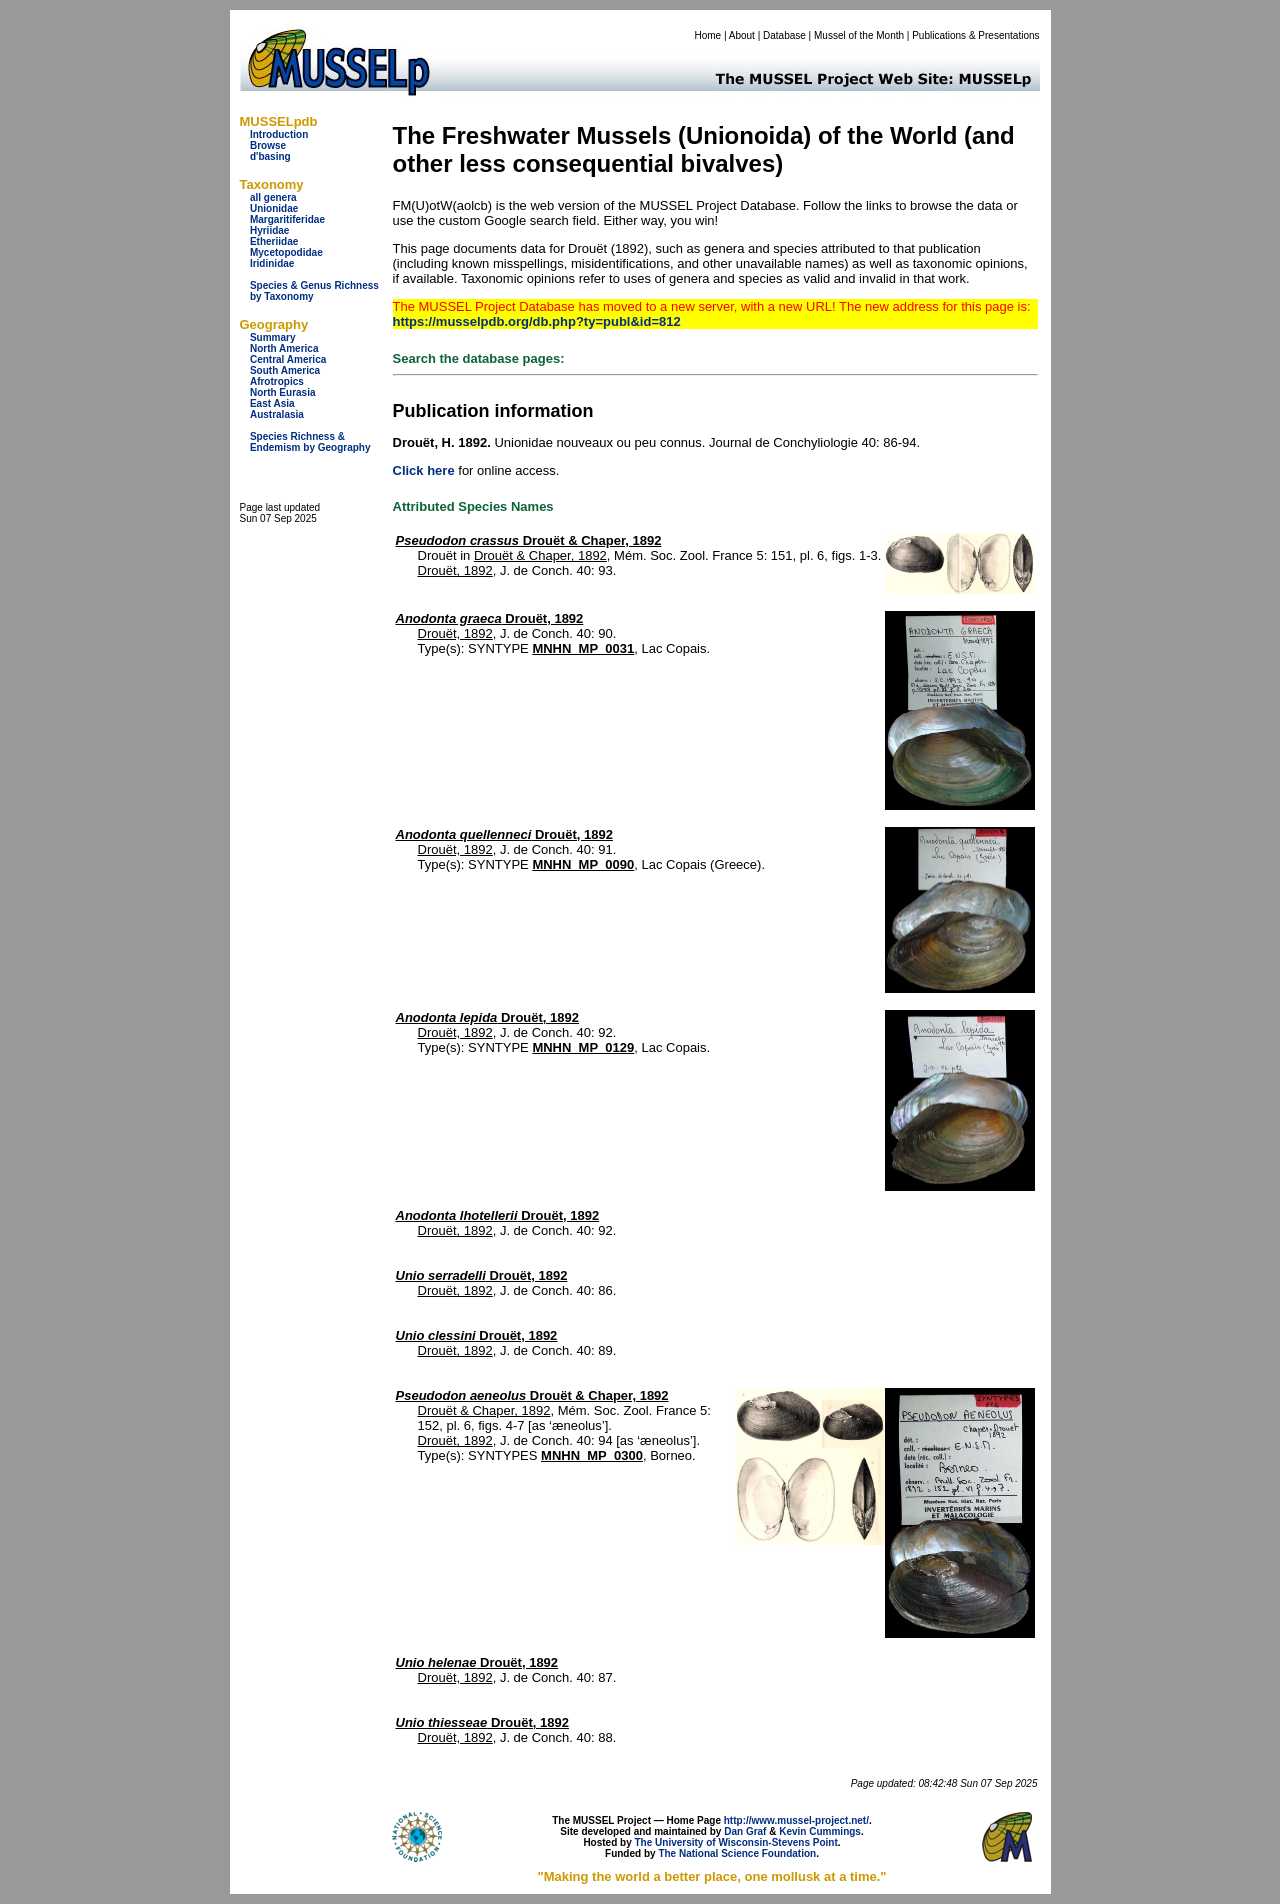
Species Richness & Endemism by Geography (310, 442)
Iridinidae (272, 263)
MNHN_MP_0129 (583, 1047)
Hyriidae (269, 230)
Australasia (277, 414)
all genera (273, 197)
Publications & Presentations (975, 35)
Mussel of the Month (859, 35)
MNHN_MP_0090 (583, 864)
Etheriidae (274, 241)
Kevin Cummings (820, 1831)
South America (285, 370)
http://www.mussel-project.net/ (796, 1820)
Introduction (279, 134)
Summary (273, 337)
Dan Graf (745, 1831)
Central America (288, 359)
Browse (268, 145)
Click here (424, 470)
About (742, 35)
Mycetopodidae (286, 252)
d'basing (270, 156)
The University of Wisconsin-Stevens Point (736, 1842)
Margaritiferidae (287, 219)
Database (784, 35)
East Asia (272, 403)
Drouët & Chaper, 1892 (529, 540)
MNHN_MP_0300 (592, 1455)
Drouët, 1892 (455, 570)
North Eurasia (283, 392)
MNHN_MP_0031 (583, 648)
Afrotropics (277, 381)
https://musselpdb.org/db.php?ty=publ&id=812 (537, 321)
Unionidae (274, 208)
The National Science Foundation (737, 1853)
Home (707, 35)
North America (284, 348)
